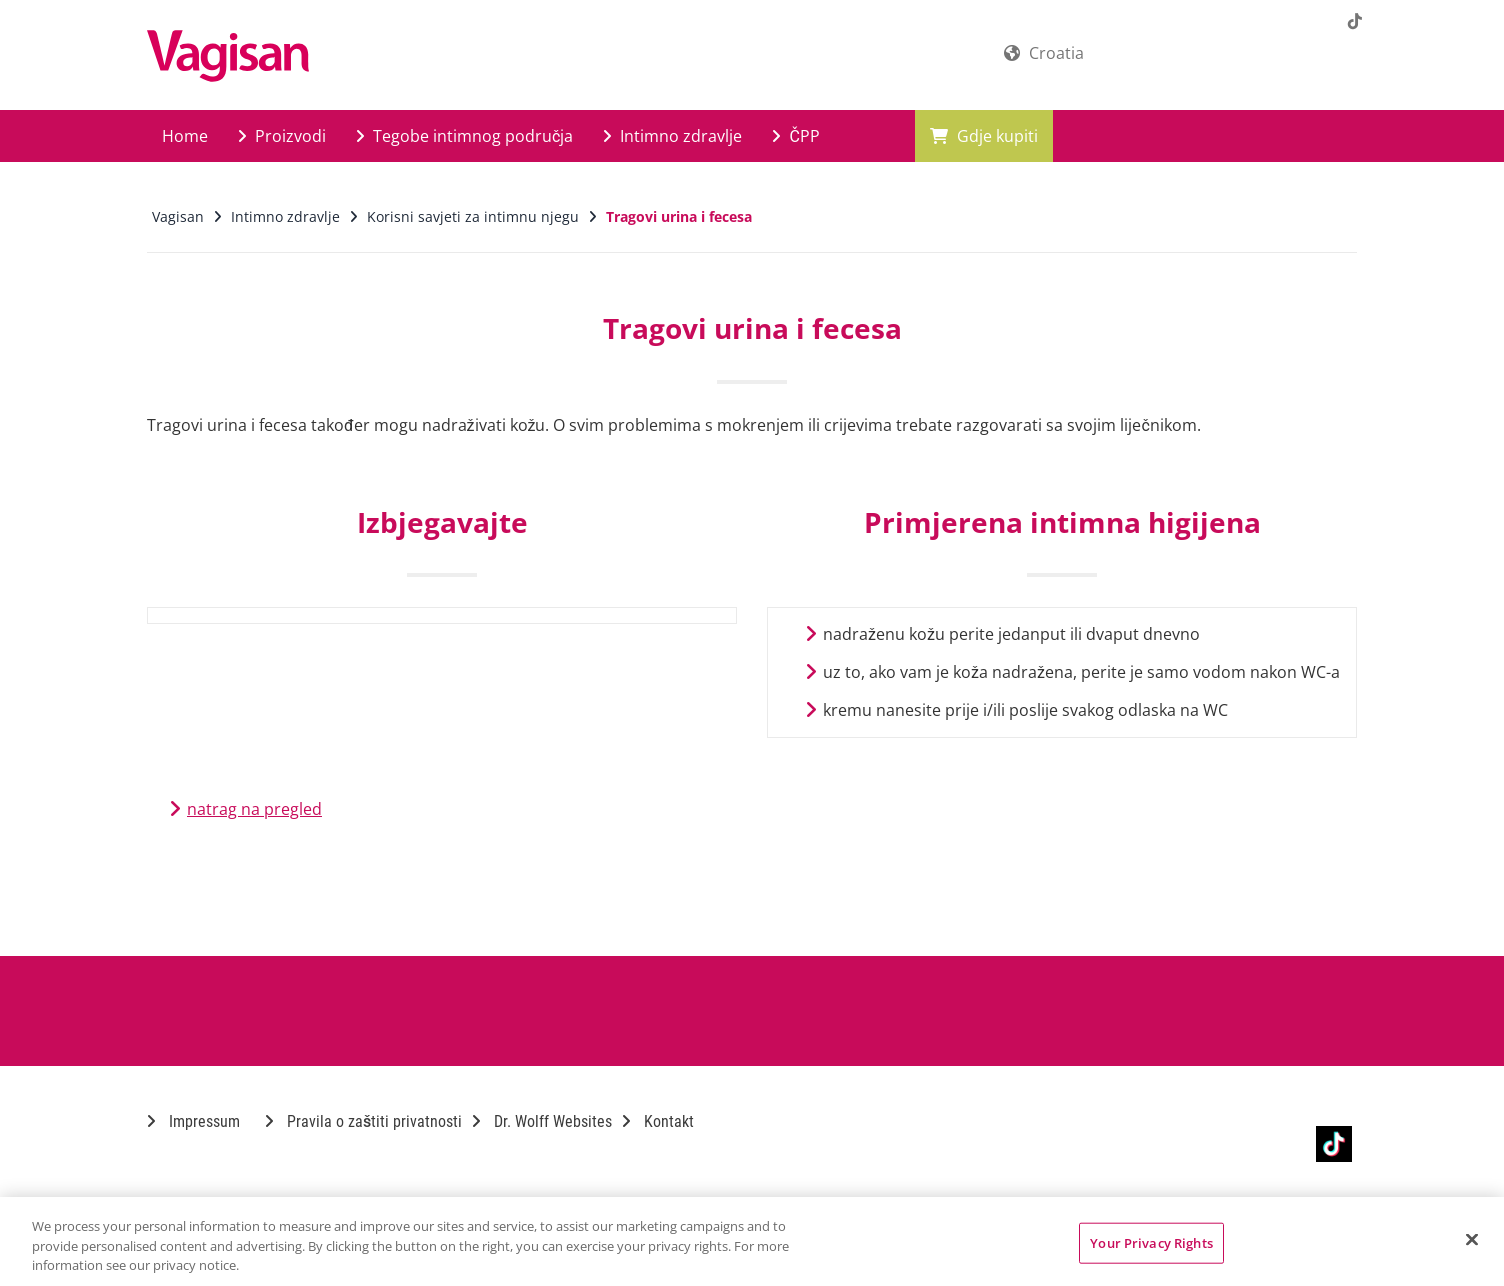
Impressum (193, 1121)
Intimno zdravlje (672, 136)
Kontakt (658, 1121)
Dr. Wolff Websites (542, 1121)
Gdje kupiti (984, 136)
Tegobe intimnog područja (464, 136)
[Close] (1472, 1239)
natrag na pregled (254, 809)
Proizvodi (282, 136)
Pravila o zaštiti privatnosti (363, 1121)
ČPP (795, 136)
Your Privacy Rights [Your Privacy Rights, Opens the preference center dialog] (1151, 1242)
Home (185, 136)
